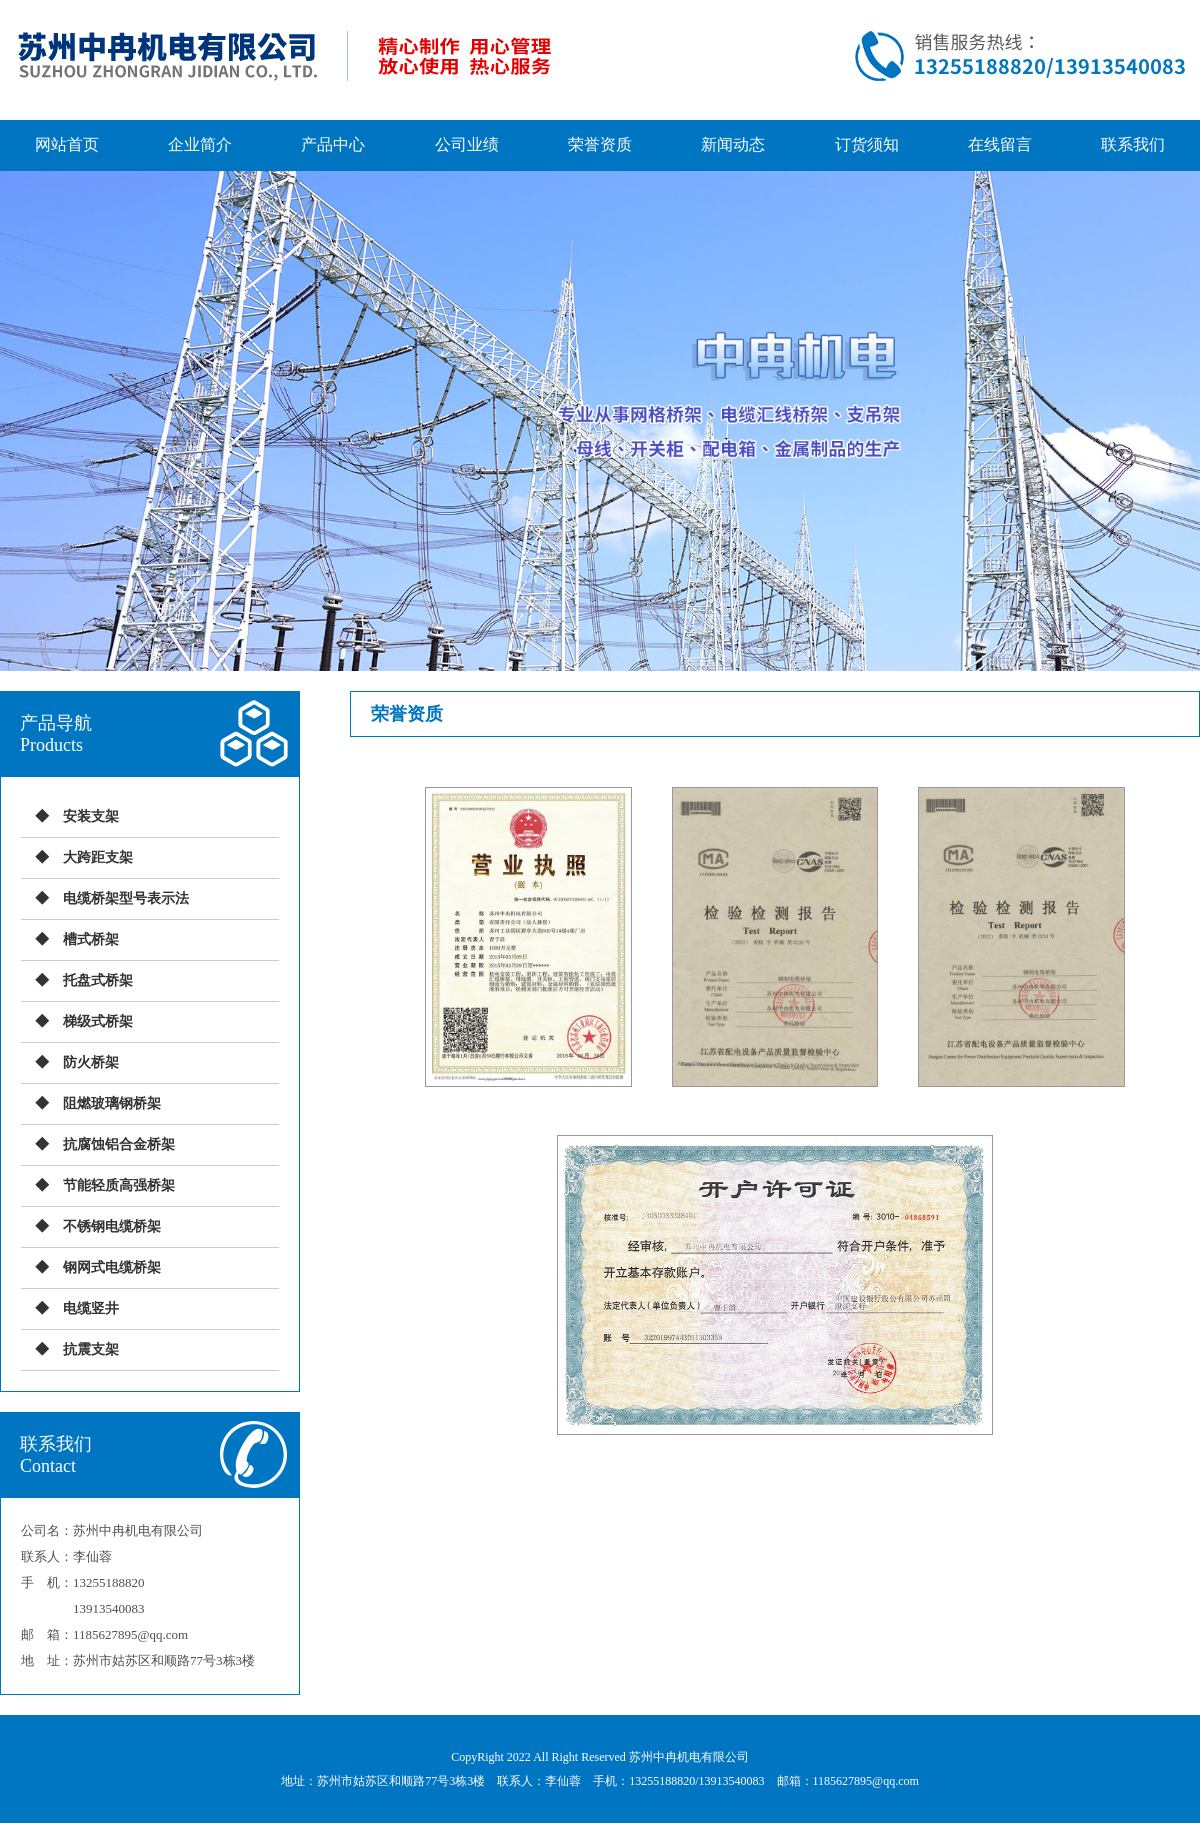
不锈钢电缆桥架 (112, 1226)
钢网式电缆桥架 (112, 1267)
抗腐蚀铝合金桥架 (119, 1144)
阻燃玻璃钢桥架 (112, 1103)
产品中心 (333, 144)
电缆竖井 (91, 1308)
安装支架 (91, 816)
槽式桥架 (91, 939)
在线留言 (1000, 144)
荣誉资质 (600, 144)
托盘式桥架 (98, 980)
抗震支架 (91, 1349)
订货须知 (867, 144)
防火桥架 (91, 1062)
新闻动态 (733, 144)
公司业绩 (467, 144)
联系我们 (1133, 144)
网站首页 (67, 144)
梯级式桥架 (98, 1021)
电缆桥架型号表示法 (126, 898)
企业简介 (200, 144)
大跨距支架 (98, 857)
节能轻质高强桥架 (119, 1185)
